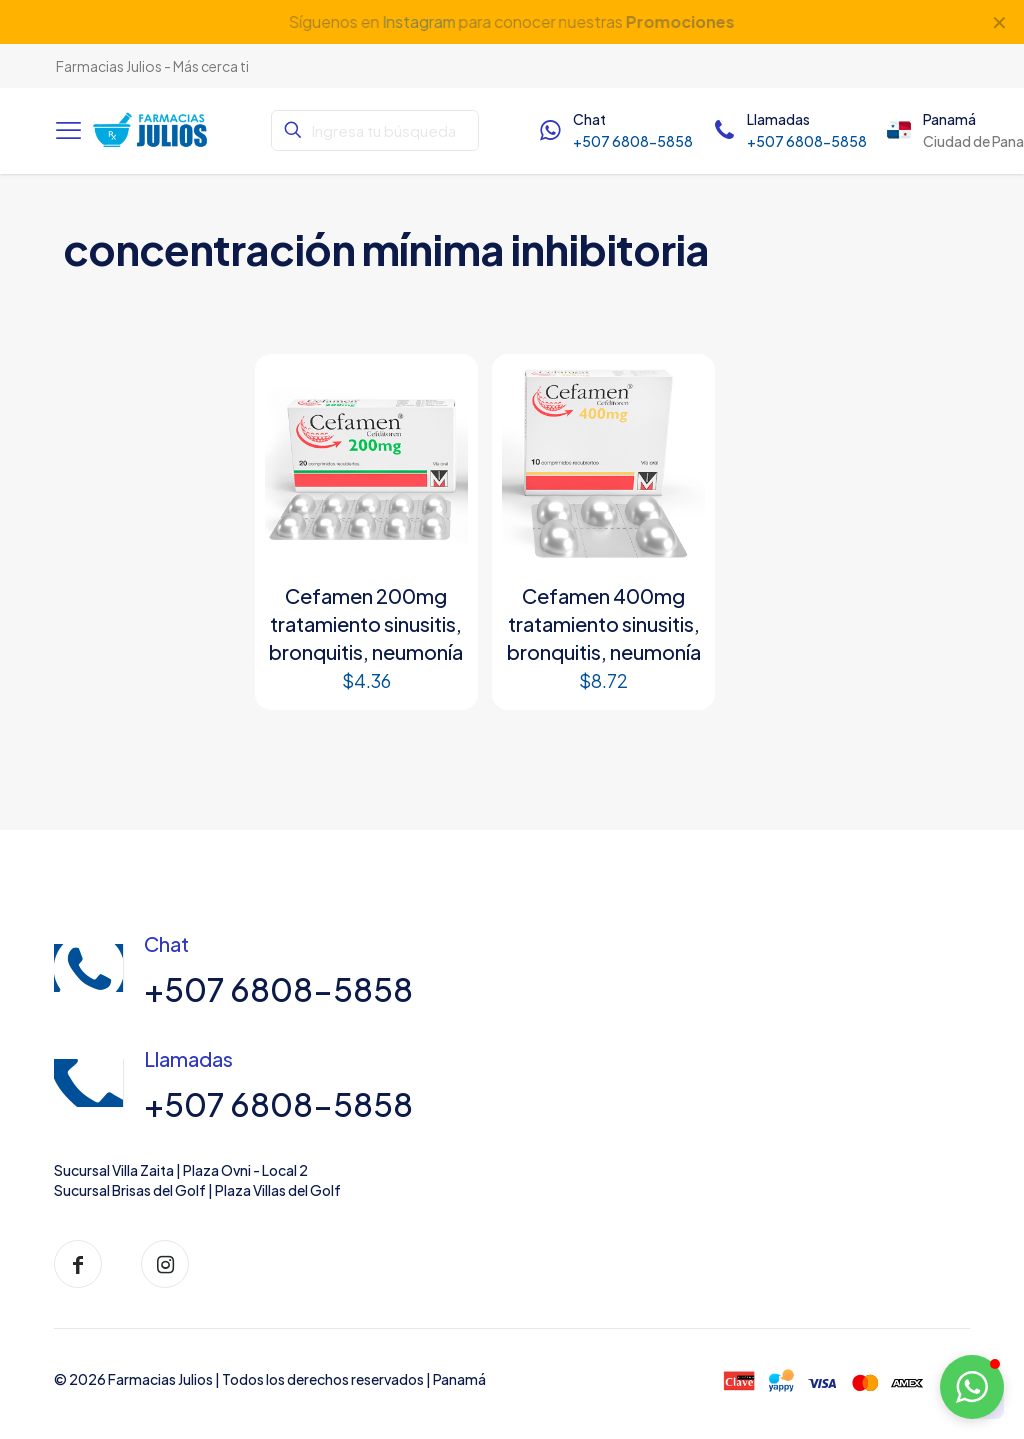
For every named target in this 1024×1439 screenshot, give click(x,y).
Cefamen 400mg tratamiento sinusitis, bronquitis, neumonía (604, 623)
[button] (972, 1387)
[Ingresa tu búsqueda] (374, 130)
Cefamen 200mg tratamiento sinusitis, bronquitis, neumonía (366, 623)
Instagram (419, 21)
